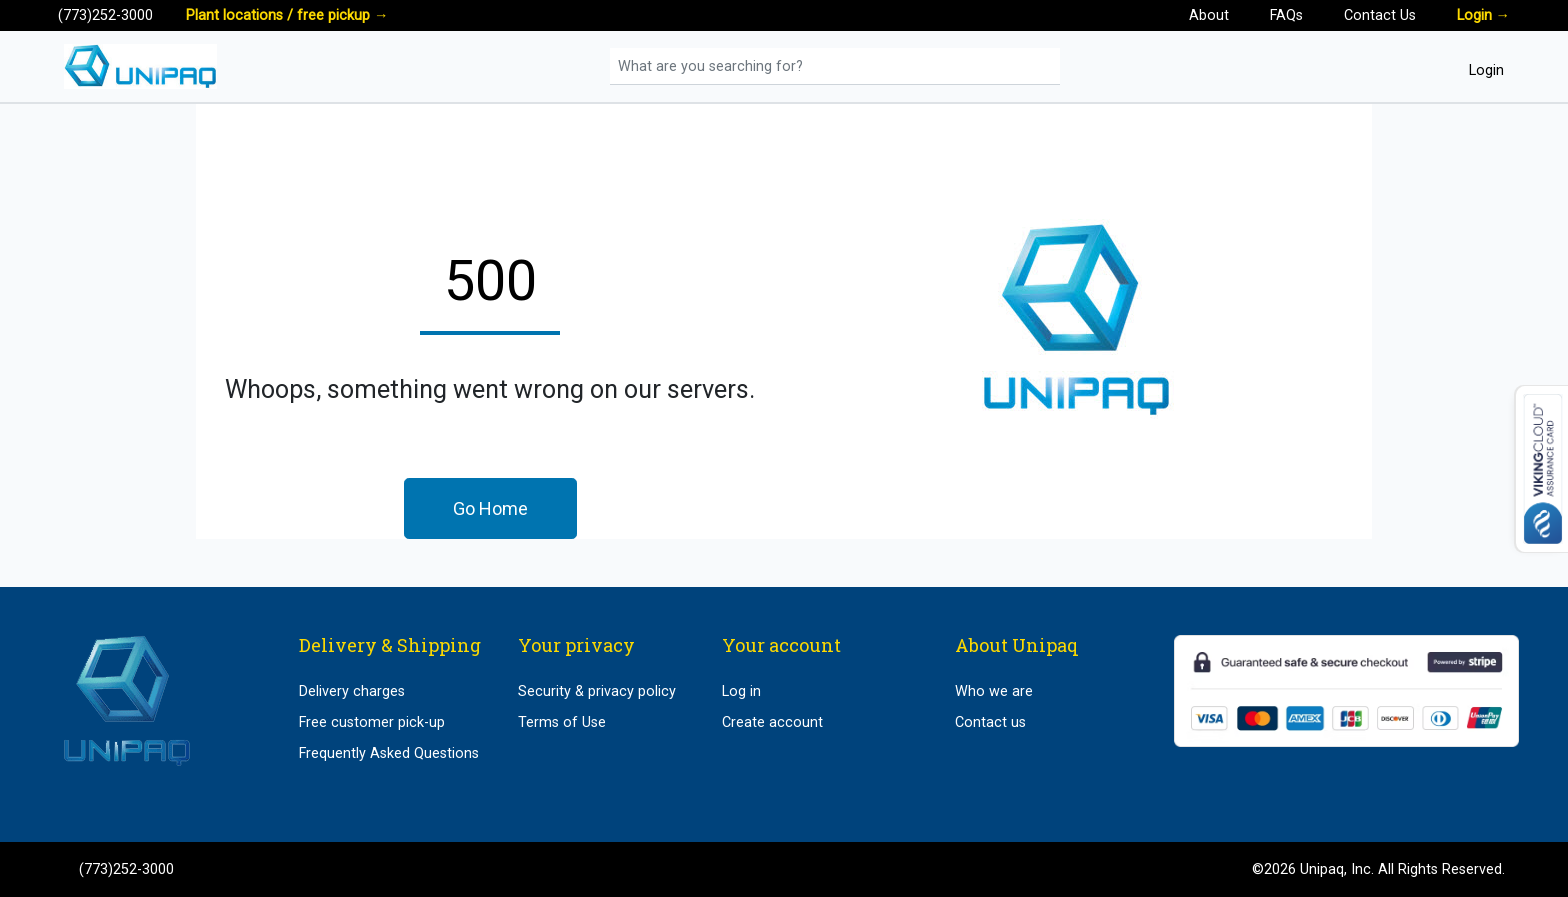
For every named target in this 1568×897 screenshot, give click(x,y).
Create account (772, 722)
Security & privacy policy (597, 691)
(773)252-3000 (105, 15)
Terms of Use (562, 722)
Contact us (990, 722)
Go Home (490, 508)
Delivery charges (352, 691)
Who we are (994, 691)
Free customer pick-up (372, 722)
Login (1483, 15)
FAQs (1286, 15)
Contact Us (1380, 15)
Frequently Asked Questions (389, 753)
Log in (741, 691)
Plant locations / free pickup (287, 15)
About (1209, 15)
